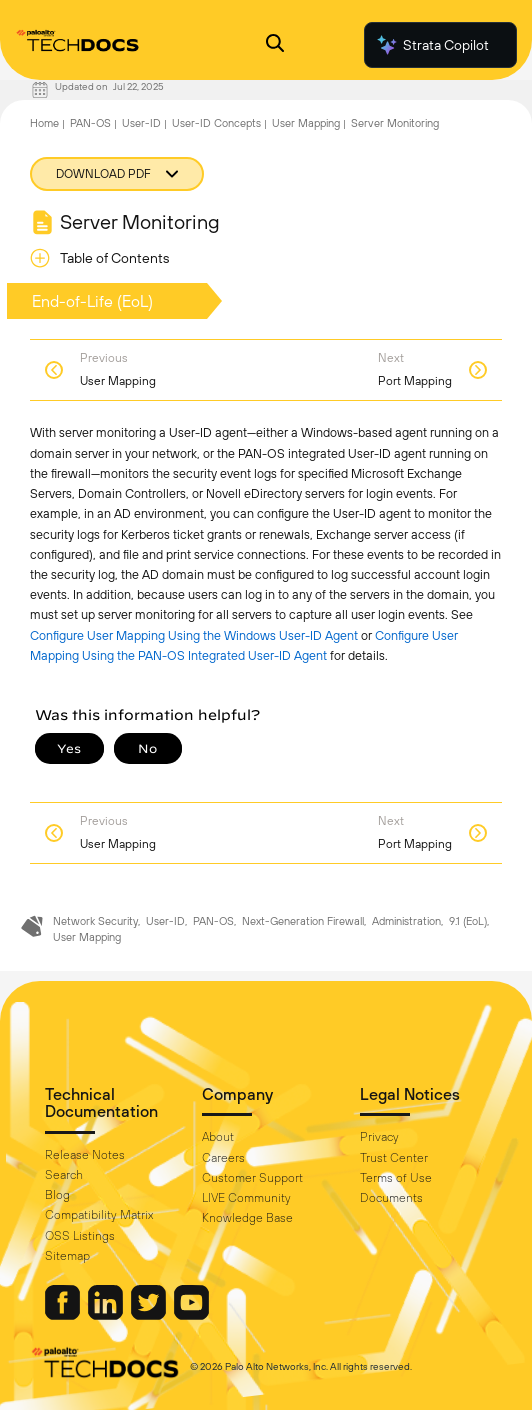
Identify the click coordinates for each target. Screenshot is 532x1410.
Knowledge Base (247, 1218)
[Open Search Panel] (275, 45)
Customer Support (252, 1178)
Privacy (379, 1137)
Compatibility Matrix (99, 1215)
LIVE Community (246, 1198)
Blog (57, 1195)
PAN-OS (90, 123)
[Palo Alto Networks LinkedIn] (107, 1315)
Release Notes (85, 1155)
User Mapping (306, 123)
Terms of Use (396, 1178)
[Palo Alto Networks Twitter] (150, 1315)
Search (64, 1175)
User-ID (141, 123)
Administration (406, 921)
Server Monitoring (395, 123)
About (218, 1137)
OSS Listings (80, 1236)
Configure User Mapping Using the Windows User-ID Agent (194, 635)
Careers (223, 1158)
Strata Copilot (432, 45)
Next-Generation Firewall (303, 921)
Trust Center (394, 1158)
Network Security (95, 921)
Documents (391, 1198)
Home (44, 123)
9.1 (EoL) (468, 921)
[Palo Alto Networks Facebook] (64, 1315)
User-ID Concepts (216, 123)
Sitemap (67, 1256)
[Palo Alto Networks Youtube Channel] (191, 1315)
